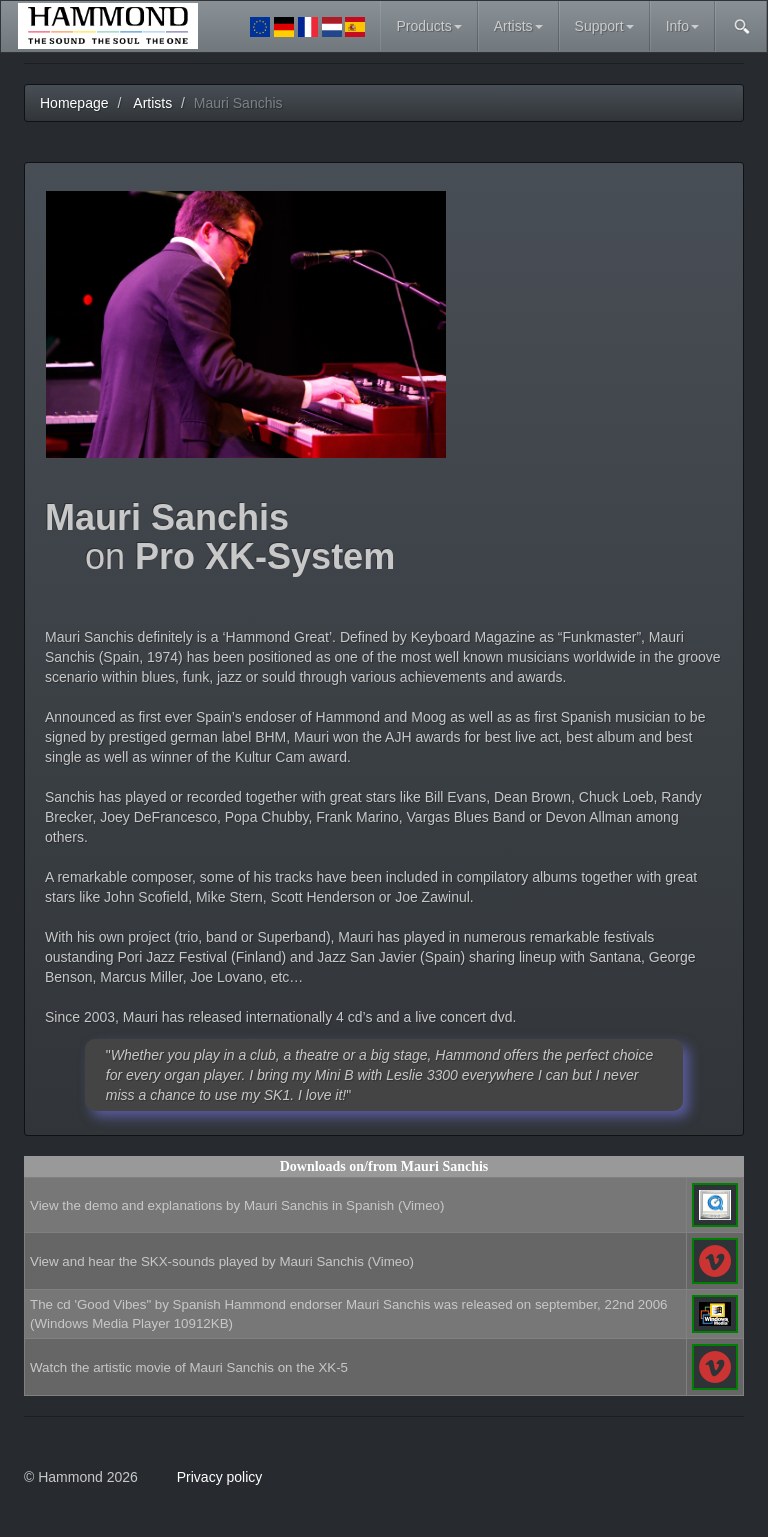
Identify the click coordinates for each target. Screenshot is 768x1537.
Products (428, 26)
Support (604, 26)
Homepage (74, 103)
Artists (518, 26)
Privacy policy (220, 1477)
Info (682, 26)
